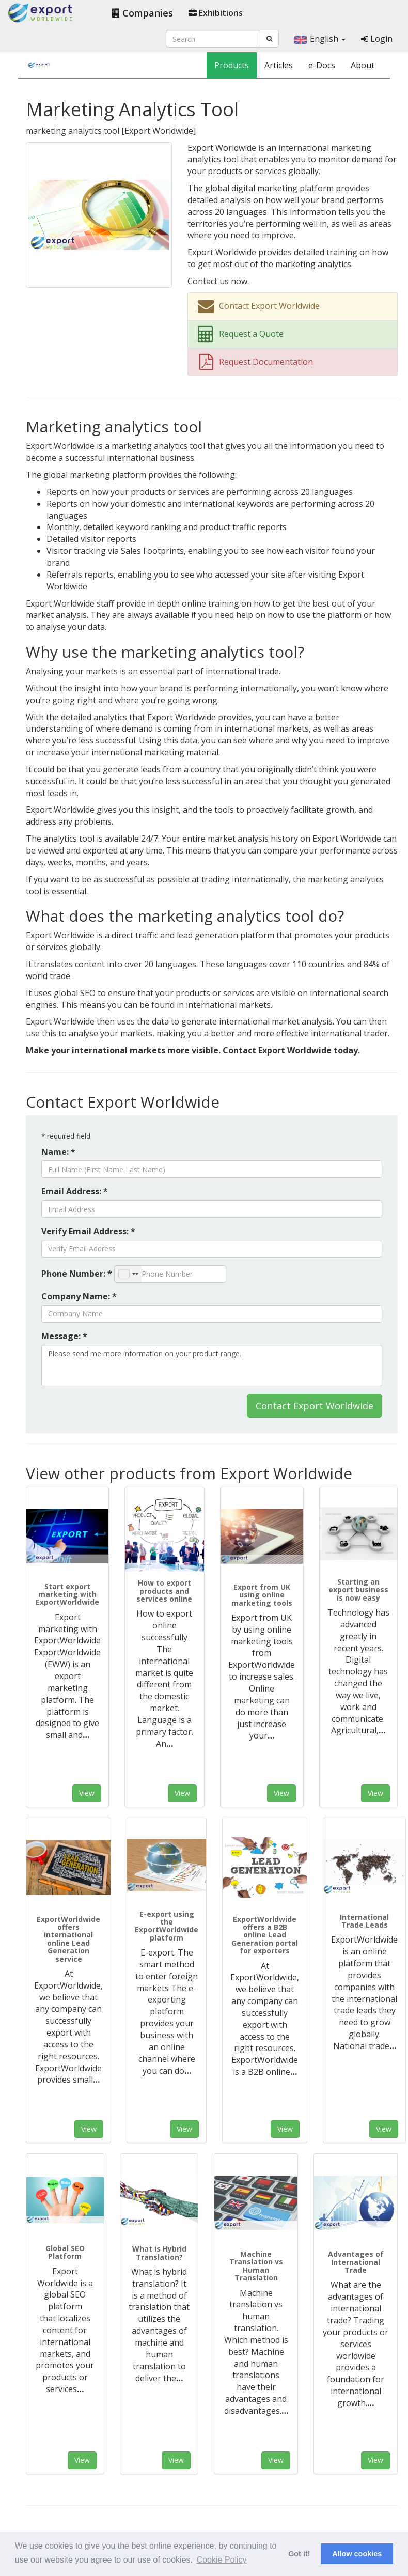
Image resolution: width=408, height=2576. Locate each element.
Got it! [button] (299, 2554)
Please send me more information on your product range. (211, 1365)
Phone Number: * (76, 1273)
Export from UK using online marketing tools (261, 1595)
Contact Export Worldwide (314, 1406)
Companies (142, 13)
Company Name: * (79, 1296)
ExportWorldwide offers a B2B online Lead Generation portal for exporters (264, 1935)
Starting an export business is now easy (358, 1590)
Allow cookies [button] (357, 2554)
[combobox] (128, 1274)
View (87, 1793)
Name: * (58, 1151)
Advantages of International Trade (356, 2262)
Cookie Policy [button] (222, 2559)
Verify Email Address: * (88, 1231)
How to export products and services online (164, 1591)
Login (377, 38)
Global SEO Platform (65, 2252)
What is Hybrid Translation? (159, 2252)
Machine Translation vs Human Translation (256, 2266)
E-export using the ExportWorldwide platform (166, 1926)
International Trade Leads (364, 1921)
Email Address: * (74, 1191)
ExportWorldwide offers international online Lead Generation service (68, 1939)
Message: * (64, 1336)
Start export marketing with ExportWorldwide (67, 1594)
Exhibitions (216, 13)
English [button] (320, 38)
